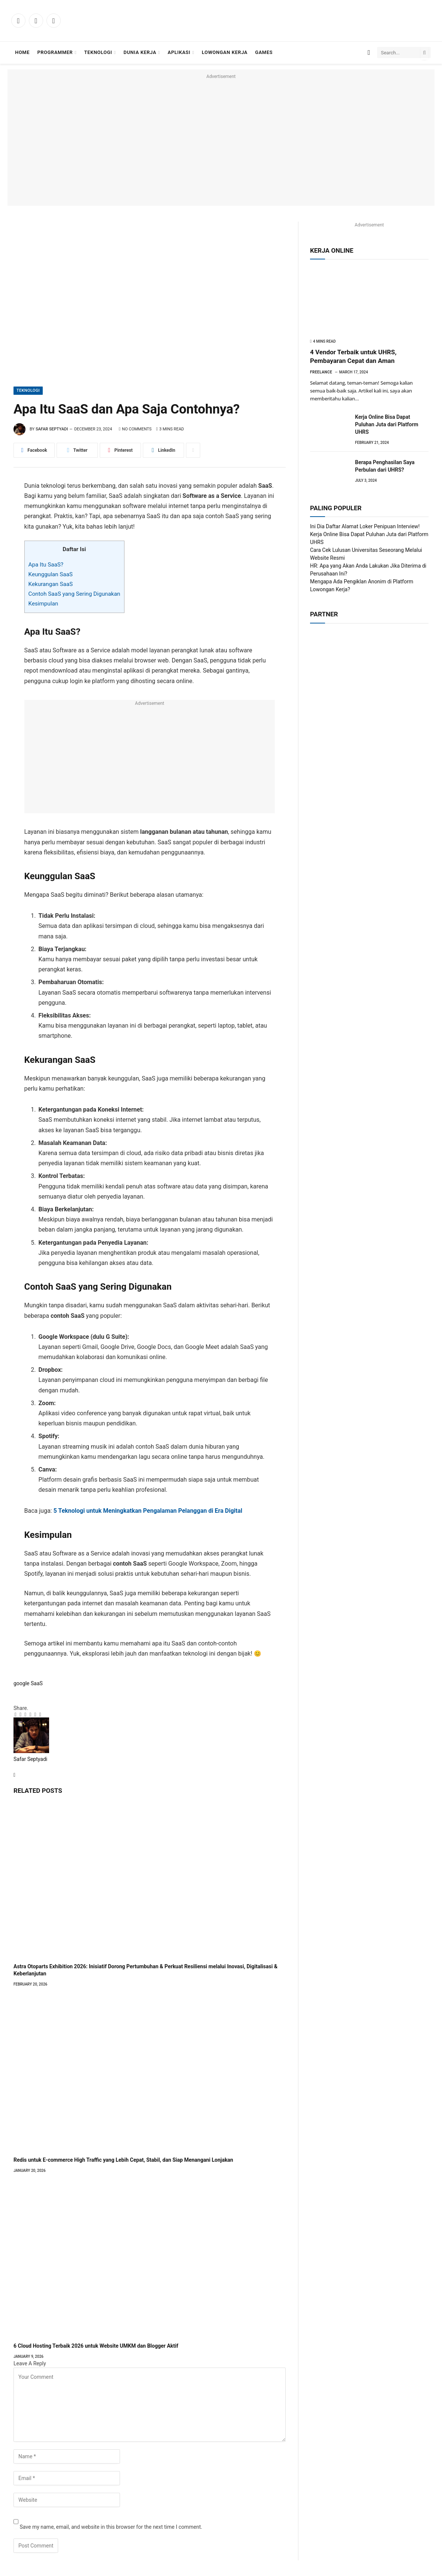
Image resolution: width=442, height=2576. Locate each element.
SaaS (37, 1683)
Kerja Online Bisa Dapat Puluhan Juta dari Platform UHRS (386, 424)
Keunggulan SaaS (50, 574)
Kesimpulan (43, 603)
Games (264, 52)
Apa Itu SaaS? (45, 564)
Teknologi (98, 52)
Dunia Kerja (140, 52)
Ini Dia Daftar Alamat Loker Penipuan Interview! (365, 526)
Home (22, 52)
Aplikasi (179, 52)
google (21, 1683)
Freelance (321, 372)
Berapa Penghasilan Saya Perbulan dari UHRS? (385, 466)
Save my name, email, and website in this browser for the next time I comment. (110, 2527)
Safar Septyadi (52, 429)
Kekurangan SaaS (50, 584)
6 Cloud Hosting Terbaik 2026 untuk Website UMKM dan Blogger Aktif (95, 2346)
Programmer (55, 52)
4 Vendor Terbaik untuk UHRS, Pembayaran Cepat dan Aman (353, 356)
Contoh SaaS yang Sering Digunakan (74, 593)
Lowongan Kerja (224, 52)
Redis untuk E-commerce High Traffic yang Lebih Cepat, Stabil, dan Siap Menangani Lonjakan (123, 2160)
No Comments (135, 429)
